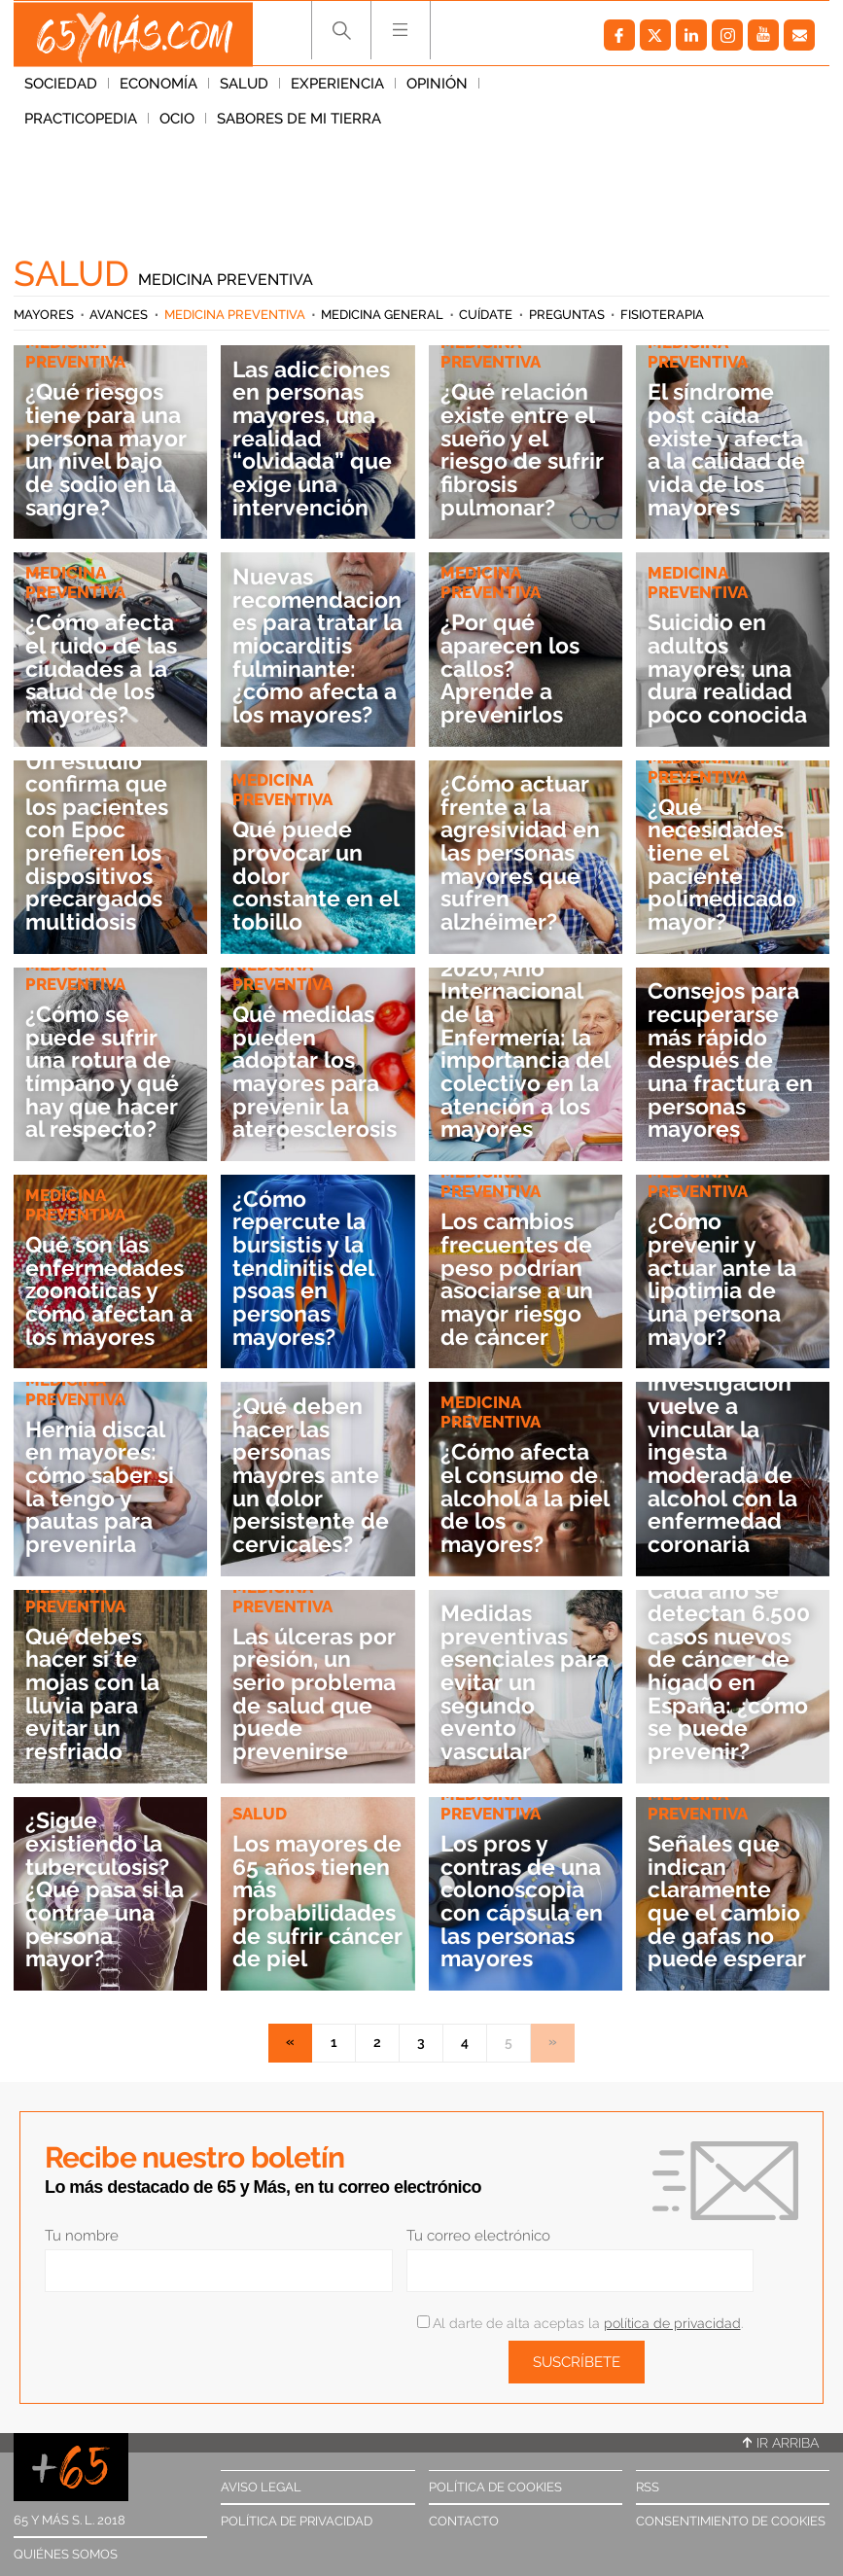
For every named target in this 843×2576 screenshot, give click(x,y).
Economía (158, 86)
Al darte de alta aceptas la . (580, 2323)
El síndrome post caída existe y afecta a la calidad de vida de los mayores (730, 449)
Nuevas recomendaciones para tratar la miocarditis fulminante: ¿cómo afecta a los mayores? (316, 645)
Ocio (642, 86)
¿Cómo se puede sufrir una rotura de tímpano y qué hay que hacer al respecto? (104, 1072)
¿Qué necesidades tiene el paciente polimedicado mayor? (725, 864)
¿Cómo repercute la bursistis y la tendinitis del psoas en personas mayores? (304, 1268)
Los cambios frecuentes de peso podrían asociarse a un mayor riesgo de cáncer (521, 1279)
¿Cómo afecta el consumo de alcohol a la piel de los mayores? (523, 1498)
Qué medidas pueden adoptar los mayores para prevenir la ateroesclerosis (312, 1060)
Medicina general (382, 314)
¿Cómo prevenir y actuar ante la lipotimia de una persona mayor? (725, 1279)
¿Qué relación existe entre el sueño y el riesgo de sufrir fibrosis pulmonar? (523, 449)
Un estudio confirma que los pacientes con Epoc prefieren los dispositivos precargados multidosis (100, 842)
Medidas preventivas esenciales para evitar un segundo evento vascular (517, 1682)
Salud (244, 86)
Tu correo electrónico (478, 2235)
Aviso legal (261, 2487)
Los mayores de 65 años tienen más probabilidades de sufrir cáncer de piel (316, 1901)
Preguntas (567, 314)
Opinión (437, 86)
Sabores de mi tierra (106, 121)
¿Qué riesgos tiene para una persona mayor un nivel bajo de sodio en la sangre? (109, 449)
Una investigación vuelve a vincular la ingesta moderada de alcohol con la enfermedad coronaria (728, 1452)
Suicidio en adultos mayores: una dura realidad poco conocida (732, 668)
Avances (118, 314)
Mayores (44, 314)
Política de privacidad (296, 2521)
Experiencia (337, 86)
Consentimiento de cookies (730, 2521)
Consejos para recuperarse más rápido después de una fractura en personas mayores (727, 1060)
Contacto (464, 2521)
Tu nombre (82, 2235)
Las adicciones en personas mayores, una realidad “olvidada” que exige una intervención (315, 438)
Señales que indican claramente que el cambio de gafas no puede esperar (728, 1901)
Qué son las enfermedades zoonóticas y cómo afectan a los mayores (106, 1291)
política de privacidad (672, 2323)
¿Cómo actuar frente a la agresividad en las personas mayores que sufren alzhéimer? (522, 852)
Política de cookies (495, 2487)
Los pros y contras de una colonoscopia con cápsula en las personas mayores (524, 1889)
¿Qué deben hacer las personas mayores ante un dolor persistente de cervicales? (312, 1475)
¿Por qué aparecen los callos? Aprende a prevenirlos (513, 668)
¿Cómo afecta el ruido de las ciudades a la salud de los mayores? (104, 668)
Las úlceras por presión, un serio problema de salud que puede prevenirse (317, 1694)
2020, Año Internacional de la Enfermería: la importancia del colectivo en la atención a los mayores (520, 1049)
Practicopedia (546, 86)
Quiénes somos (66, 2554)
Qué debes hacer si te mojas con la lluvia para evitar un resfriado (96, 1694)
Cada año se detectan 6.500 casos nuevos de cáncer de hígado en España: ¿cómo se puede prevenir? (732, 1671)
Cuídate (485, 314)
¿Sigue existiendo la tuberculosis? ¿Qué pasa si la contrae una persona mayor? (109, 1889)
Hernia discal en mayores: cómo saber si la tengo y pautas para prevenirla (102, 1487)
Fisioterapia (662, 314)
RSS (647, 2487)
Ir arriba (781, 2443)
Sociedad (60, 86)
